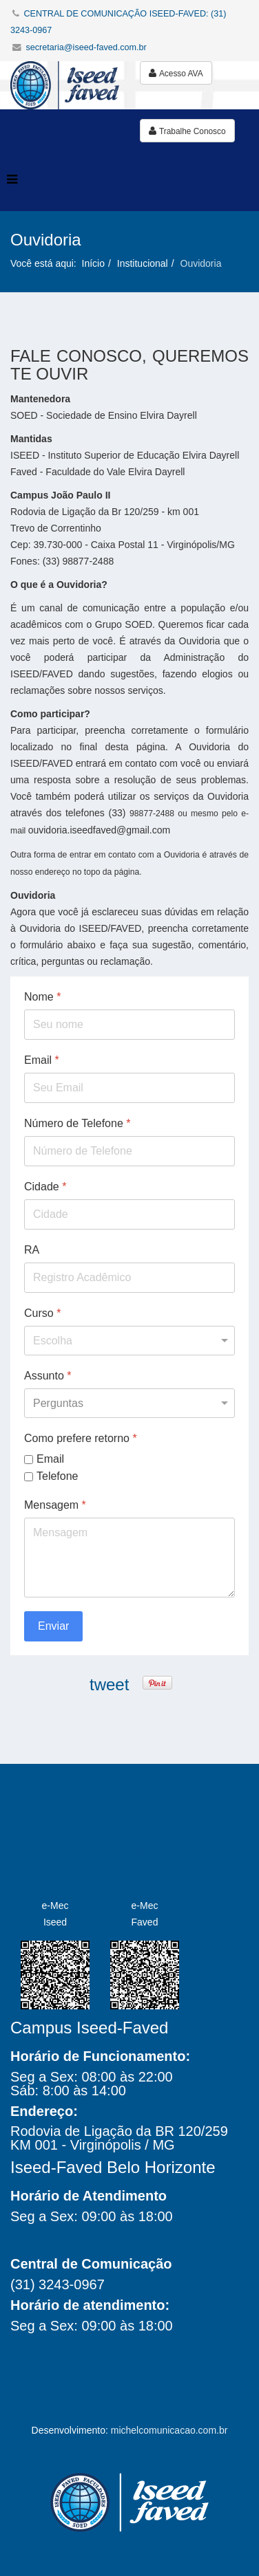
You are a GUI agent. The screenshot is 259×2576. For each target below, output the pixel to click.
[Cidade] (129, 1214)
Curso (42, 1313)
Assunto (48, 1376)
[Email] (129, 1088)
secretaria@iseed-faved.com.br (86, 47)
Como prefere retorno (80, 1438)
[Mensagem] (129, 1557)
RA (31, 1250)
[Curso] (129, 1340)
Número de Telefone (77, 1123)
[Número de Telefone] (129, 1151)
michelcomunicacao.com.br (169, 2430)
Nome (42, 997)
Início (93, 263)
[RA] (129, 1278)
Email (41, 1060)
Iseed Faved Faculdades (94, 1848)
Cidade (45, 1186)
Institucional (142, 263)
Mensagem (55, 1505)
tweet (109, 1684)
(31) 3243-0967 (57, 2284)
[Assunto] (129, 1403)
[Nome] (129, 1024)
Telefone (58, 1475)
